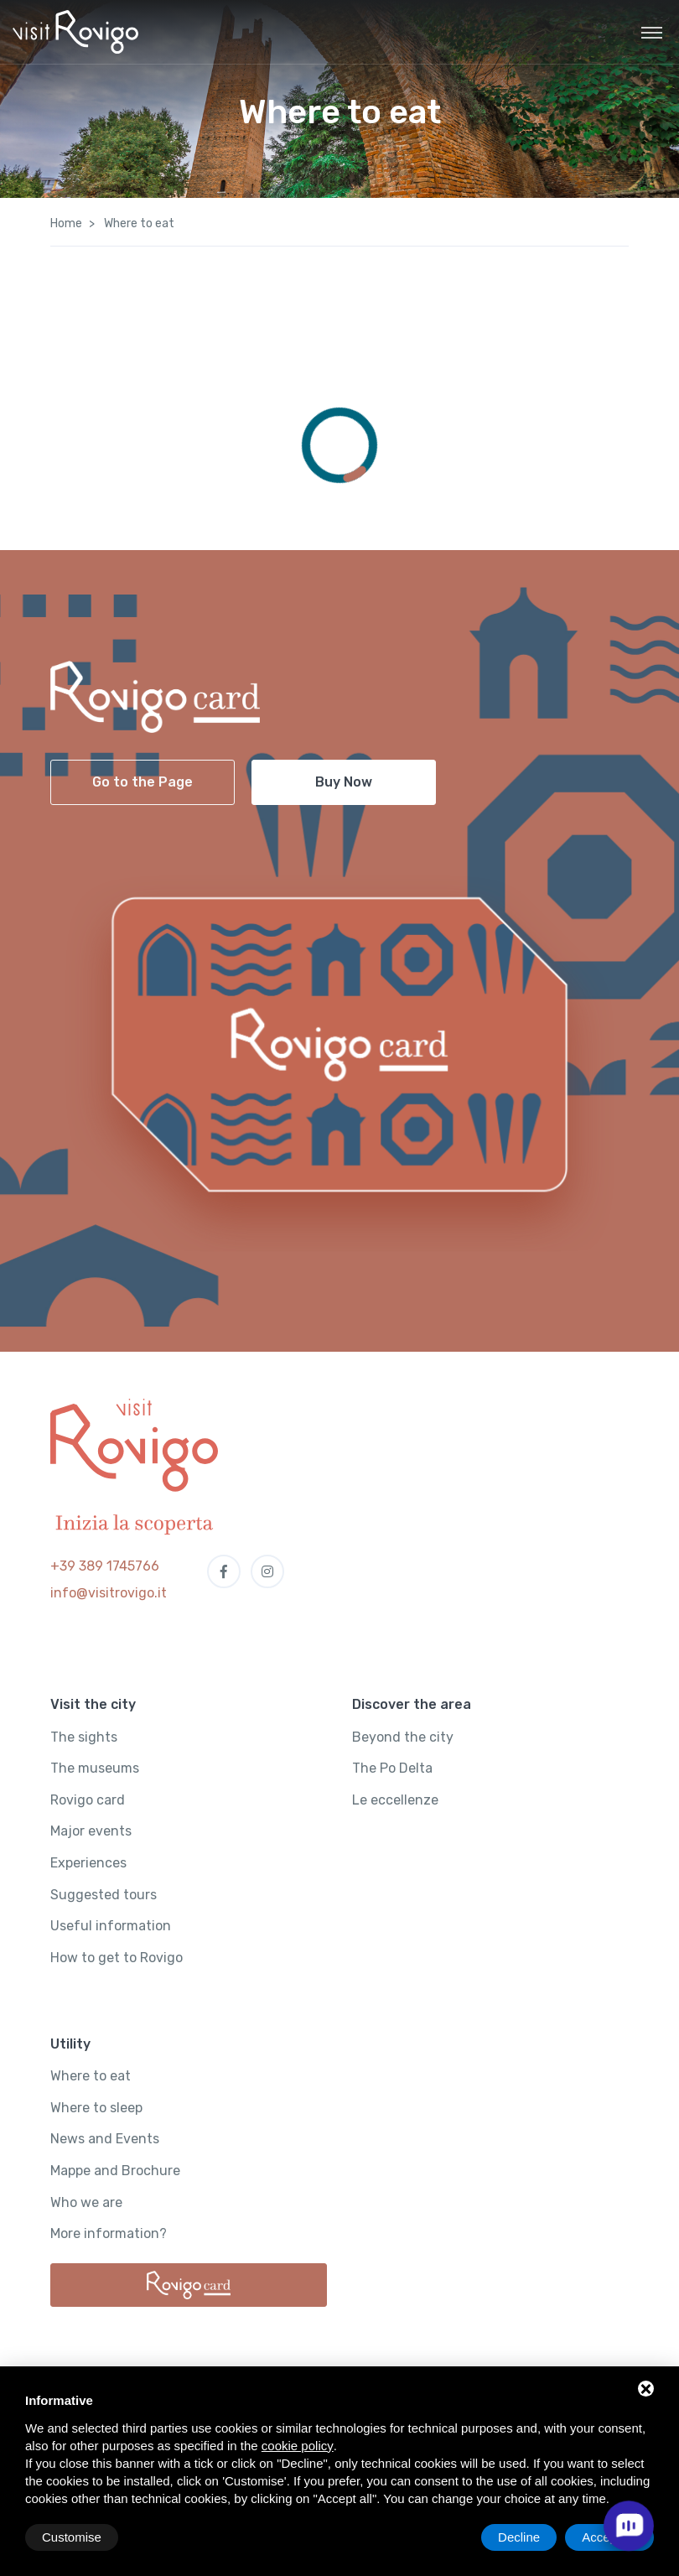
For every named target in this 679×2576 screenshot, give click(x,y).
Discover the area (411, 1704)
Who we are (86, 2202)
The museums (94, 1768)
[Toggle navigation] (651, 32)
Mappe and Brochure (115, 2171)
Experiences (88, 1863)
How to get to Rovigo (116, 1958)
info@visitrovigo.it (108, 1593)
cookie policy (298, 2445)
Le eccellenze (395, 1800)
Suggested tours (103, 1895)
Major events (91, 1831)
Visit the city (93, 1704)
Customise (71, 2537)
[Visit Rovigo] (75, 32)
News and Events (104, 2139)
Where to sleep (96, 2108)
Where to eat (90, 2076)
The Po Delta (392, 1768)
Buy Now (343, 782)
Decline (519, 2537)
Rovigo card (87, 1800)
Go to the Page (142, 782)
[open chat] (628, 2525)
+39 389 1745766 (104, 1566)
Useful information (110, 1926)
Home (66, 223)
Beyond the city (403, 1737)
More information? (108, 2233)
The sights (83, 1737)
